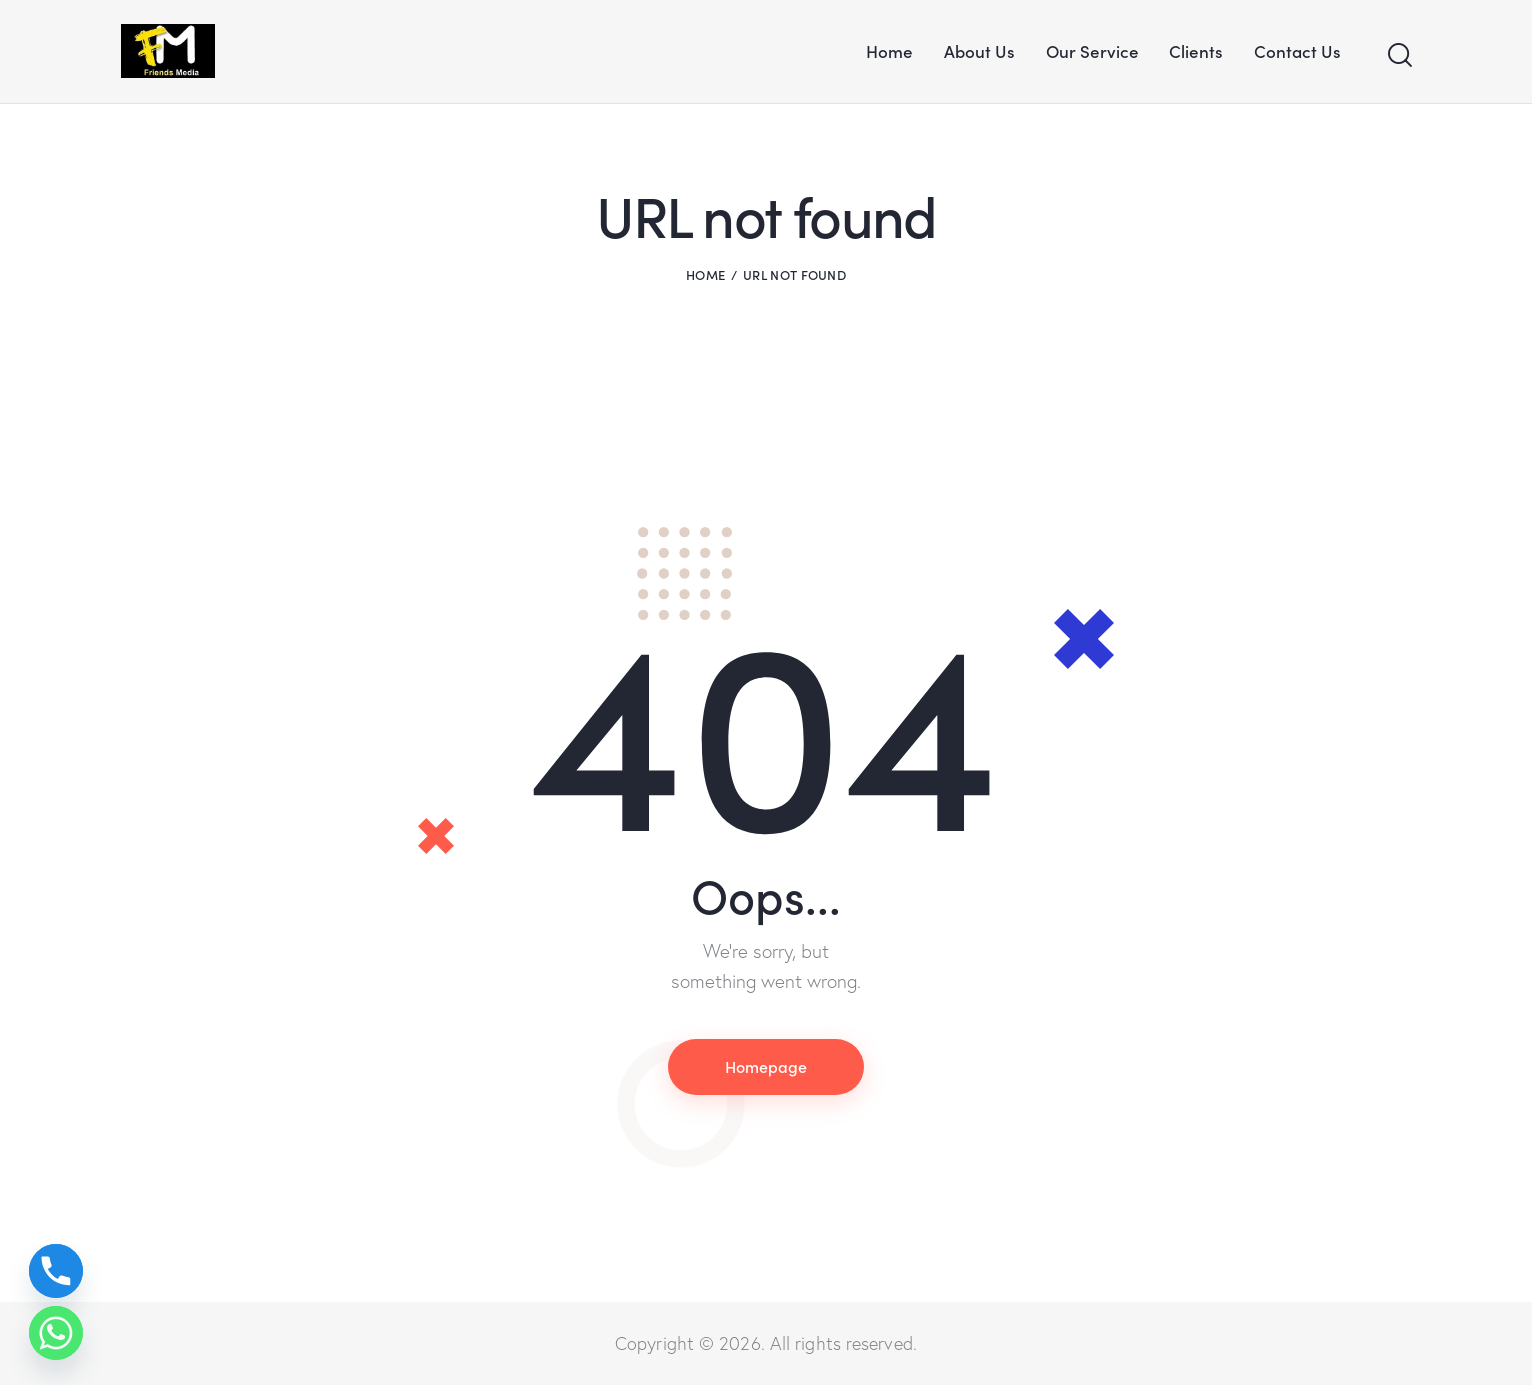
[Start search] (1398, 55)
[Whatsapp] (56, 1333)
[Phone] (56, 1271)
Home (705, 274)
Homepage (766, 1066)
